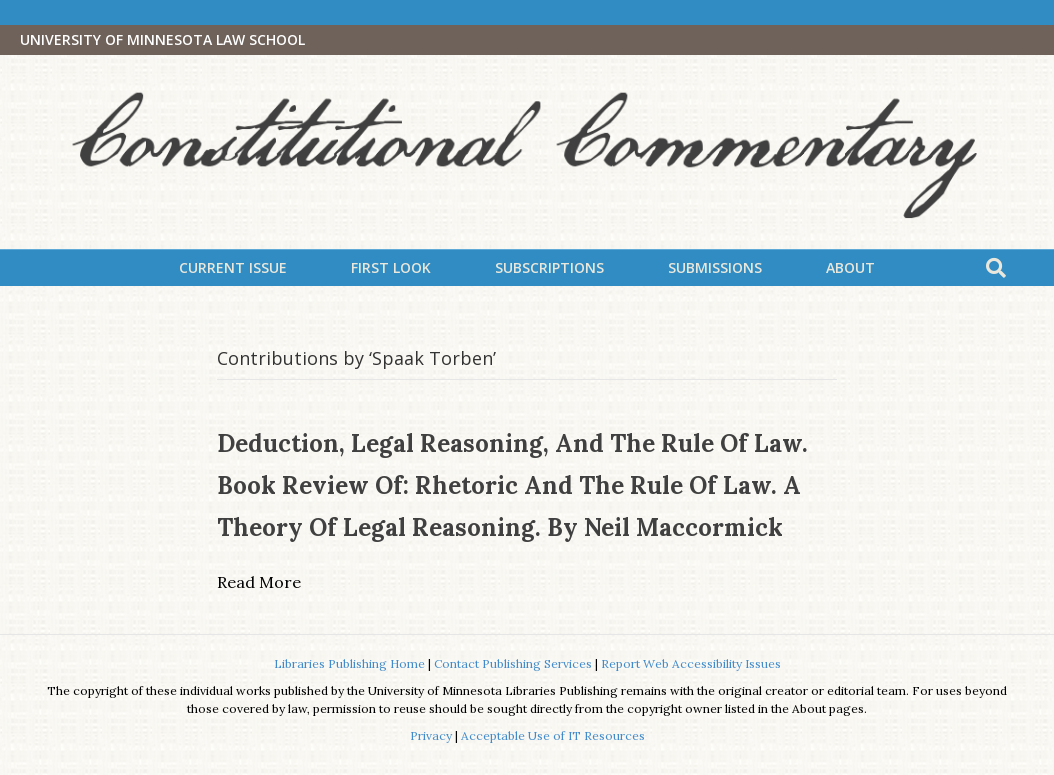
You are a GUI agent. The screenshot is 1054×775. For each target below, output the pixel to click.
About (850, 267)
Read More (259, 582)
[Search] (996, 268)
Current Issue (233, 267)
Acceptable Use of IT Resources (553, 735)
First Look (391, 267)
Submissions (715, 267)
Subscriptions (549, 267)
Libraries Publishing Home (349, 663)
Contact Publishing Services (513, 663)
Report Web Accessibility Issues (691, 663)
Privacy (431, 735)
